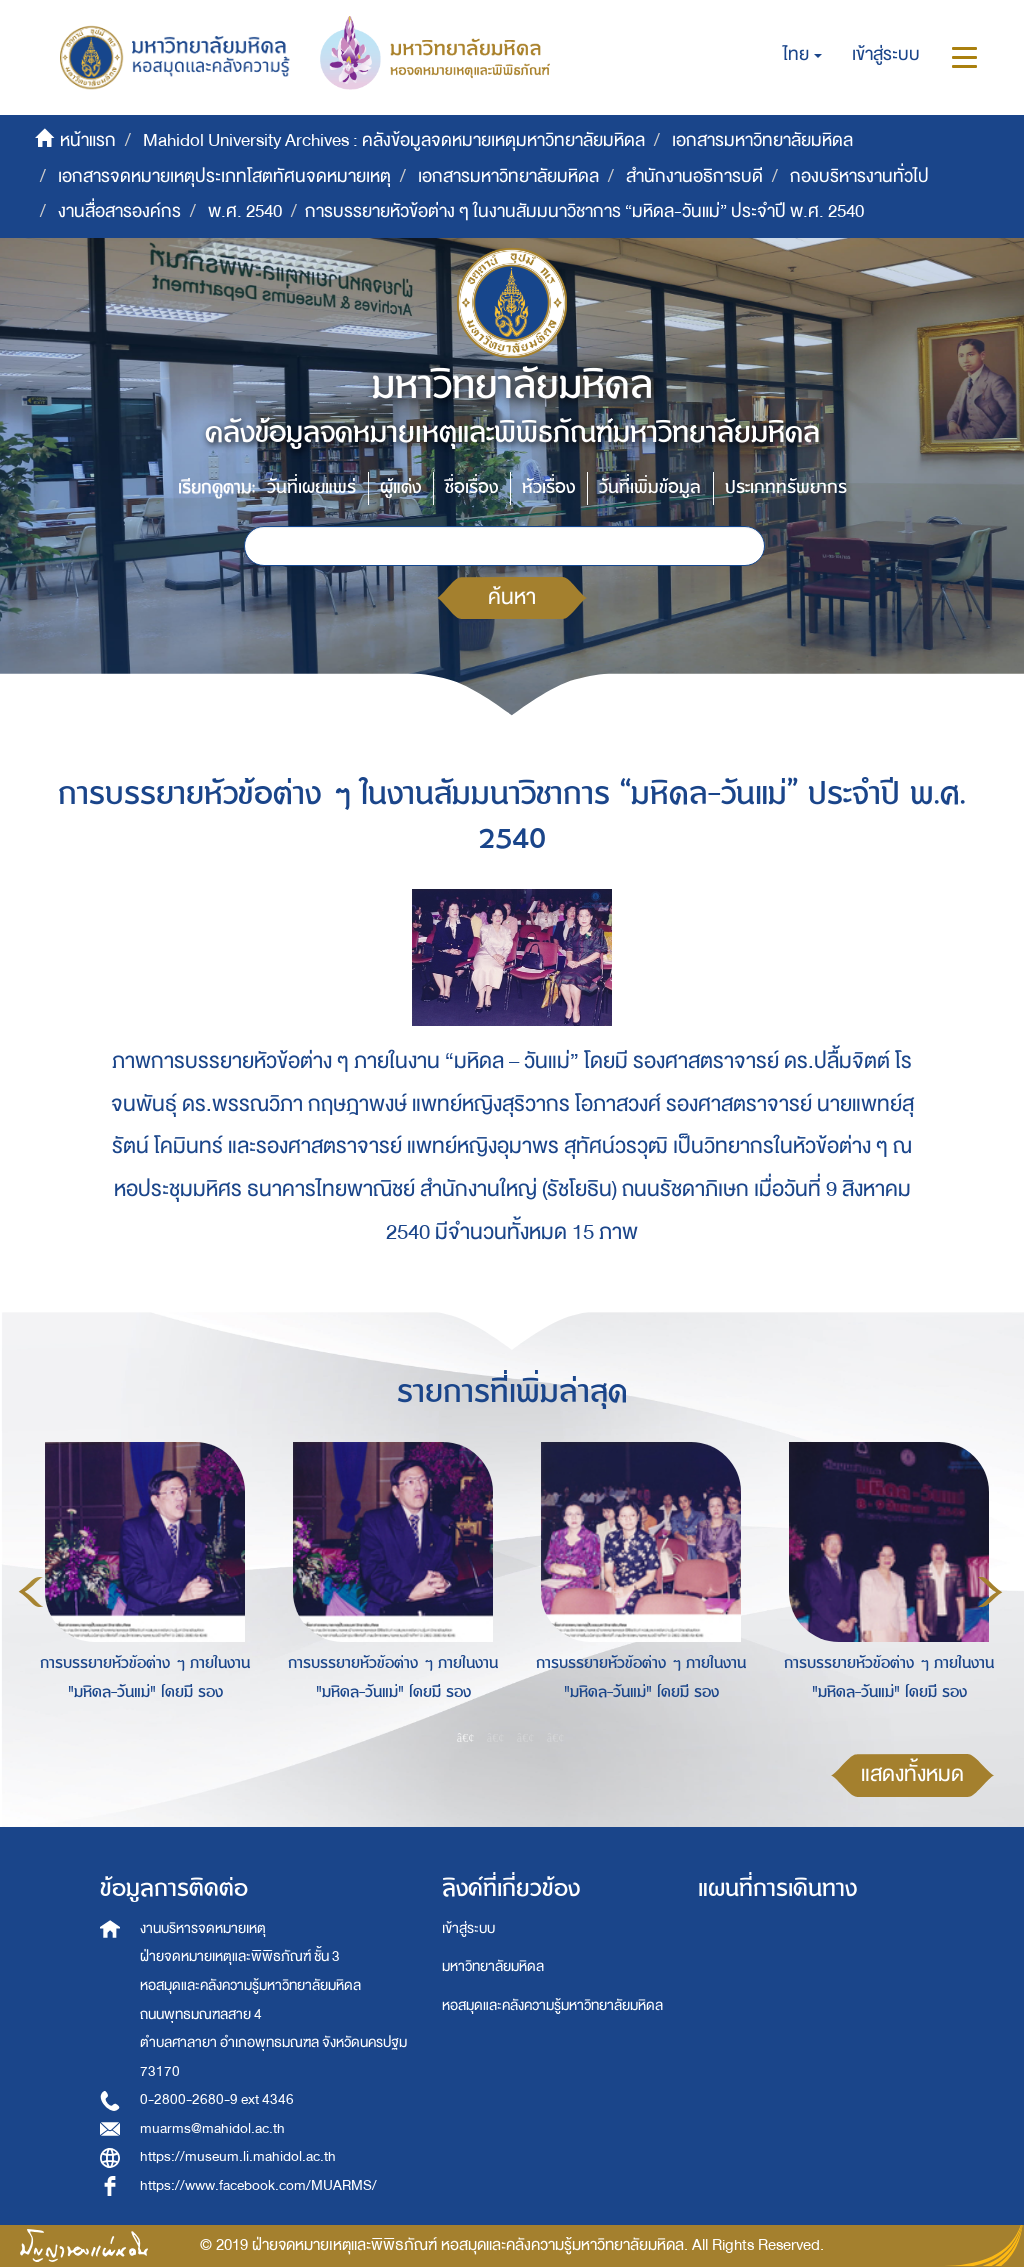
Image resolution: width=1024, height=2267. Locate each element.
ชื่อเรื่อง (471, 487)
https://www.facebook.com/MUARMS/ (258, 2185)
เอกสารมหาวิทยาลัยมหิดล (762, 140)
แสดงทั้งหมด (912, 1774)
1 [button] (466, 1737)
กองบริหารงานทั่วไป (859, 176)
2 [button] (496, 1737)
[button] (802, 55)
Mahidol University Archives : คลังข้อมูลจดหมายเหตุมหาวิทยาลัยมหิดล (394, 140)
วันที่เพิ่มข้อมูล (650, 487)
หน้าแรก (88, 140)
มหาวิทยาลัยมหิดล (493, 1966)
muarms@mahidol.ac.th (212, 2128)
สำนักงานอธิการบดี (694, 176)
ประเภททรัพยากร (786, 487)
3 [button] (526, 1737)
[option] (140, 1589)
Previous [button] (31, 1592)
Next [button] (990, 1592)
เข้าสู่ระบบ (468, 1928)
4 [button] (556, 1737)
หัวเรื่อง (548, 487)
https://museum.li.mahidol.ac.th (238, 2156)
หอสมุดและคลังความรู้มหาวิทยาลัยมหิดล (552, 2005)
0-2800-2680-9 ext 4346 (217, 2099)
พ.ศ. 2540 (245, 211)
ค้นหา (512, 597)
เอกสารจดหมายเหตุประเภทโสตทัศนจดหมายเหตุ (224, 176)
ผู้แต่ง (400, 487)
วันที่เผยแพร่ (311, 487)
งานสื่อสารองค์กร (119, 211)
